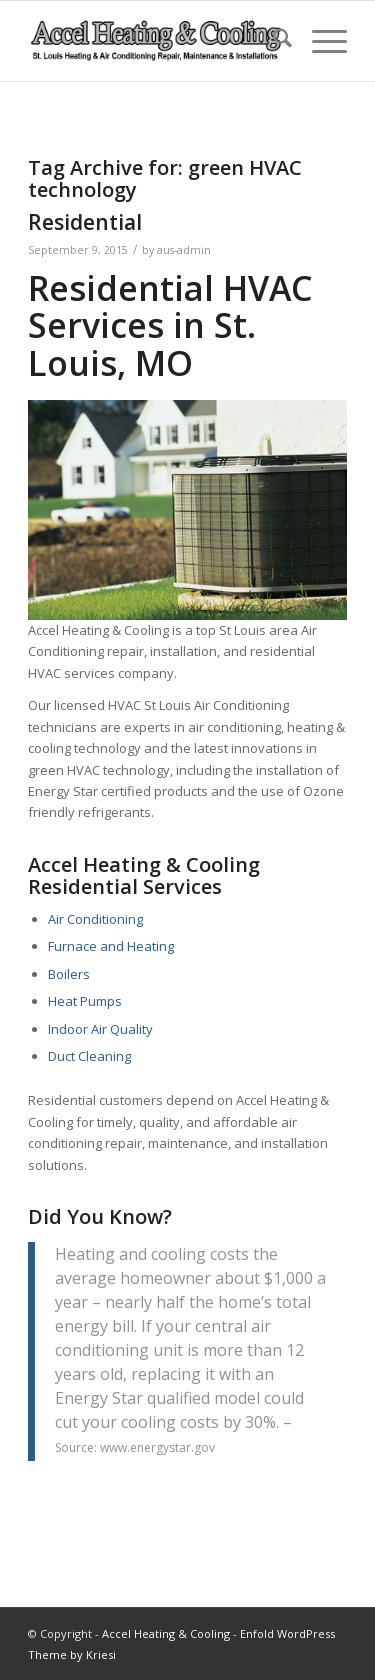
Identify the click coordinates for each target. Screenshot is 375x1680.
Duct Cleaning (89, 1056)
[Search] (272, 41)
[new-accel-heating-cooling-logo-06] (155, 41)
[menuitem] (272, 41)
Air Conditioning (95, 919)
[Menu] (319, 41)
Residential (85, 222)
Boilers (69, 974)
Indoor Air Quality (100, 1029)
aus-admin (184, 250)
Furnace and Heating (111, 946)
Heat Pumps (85, 1001)
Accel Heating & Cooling (166, 1633)
